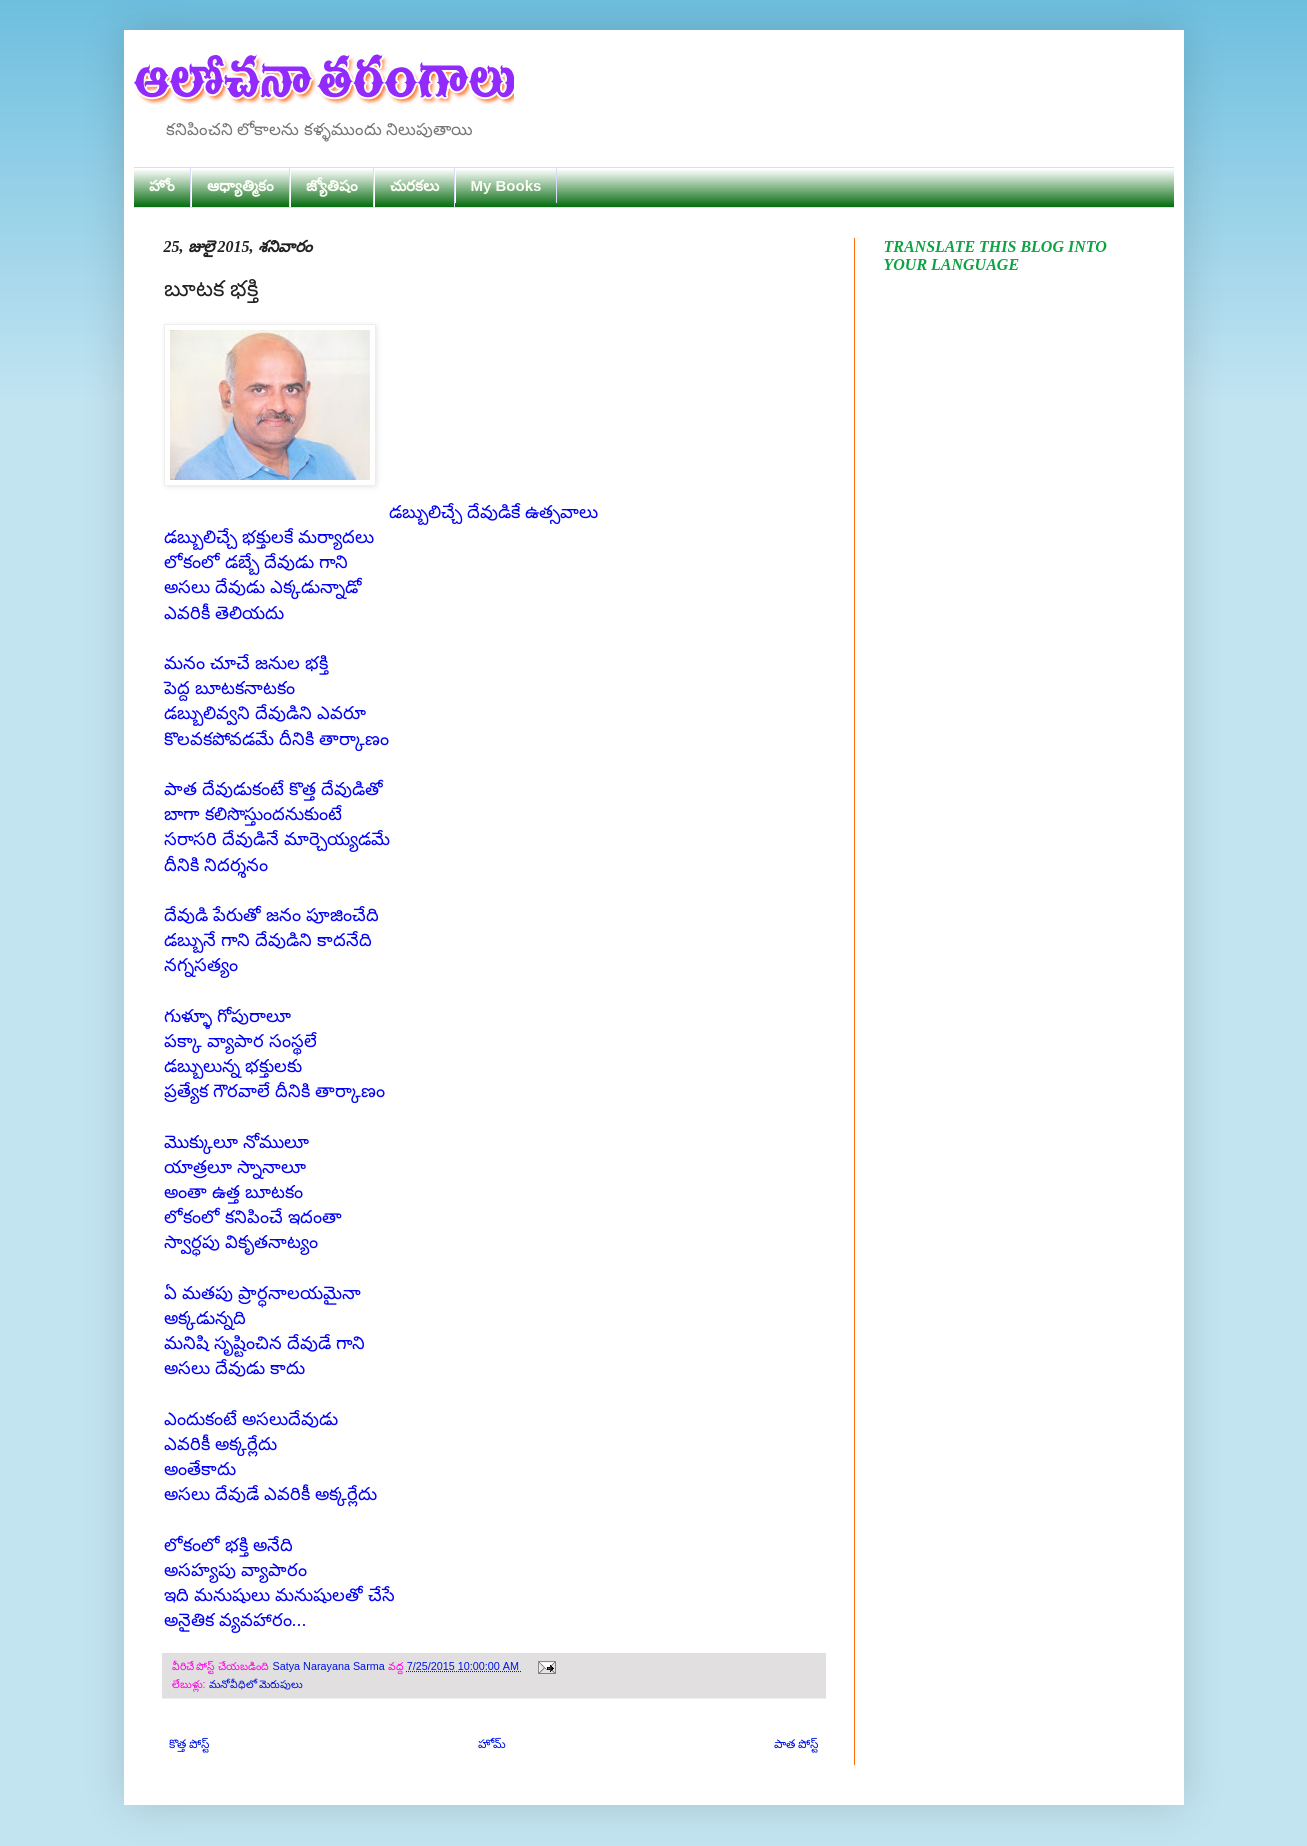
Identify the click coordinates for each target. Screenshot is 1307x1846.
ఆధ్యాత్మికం (240, 185)
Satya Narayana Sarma (330, 1666)
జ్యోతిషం (332, 185)
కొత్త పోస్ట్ (189, 1744)
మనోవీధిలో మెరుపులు (256, 1684)
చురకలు (414, 185)
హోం (162, 185)
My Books (506, 185)
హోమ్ (492, 1744)
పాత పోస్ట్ (796, 1744)
